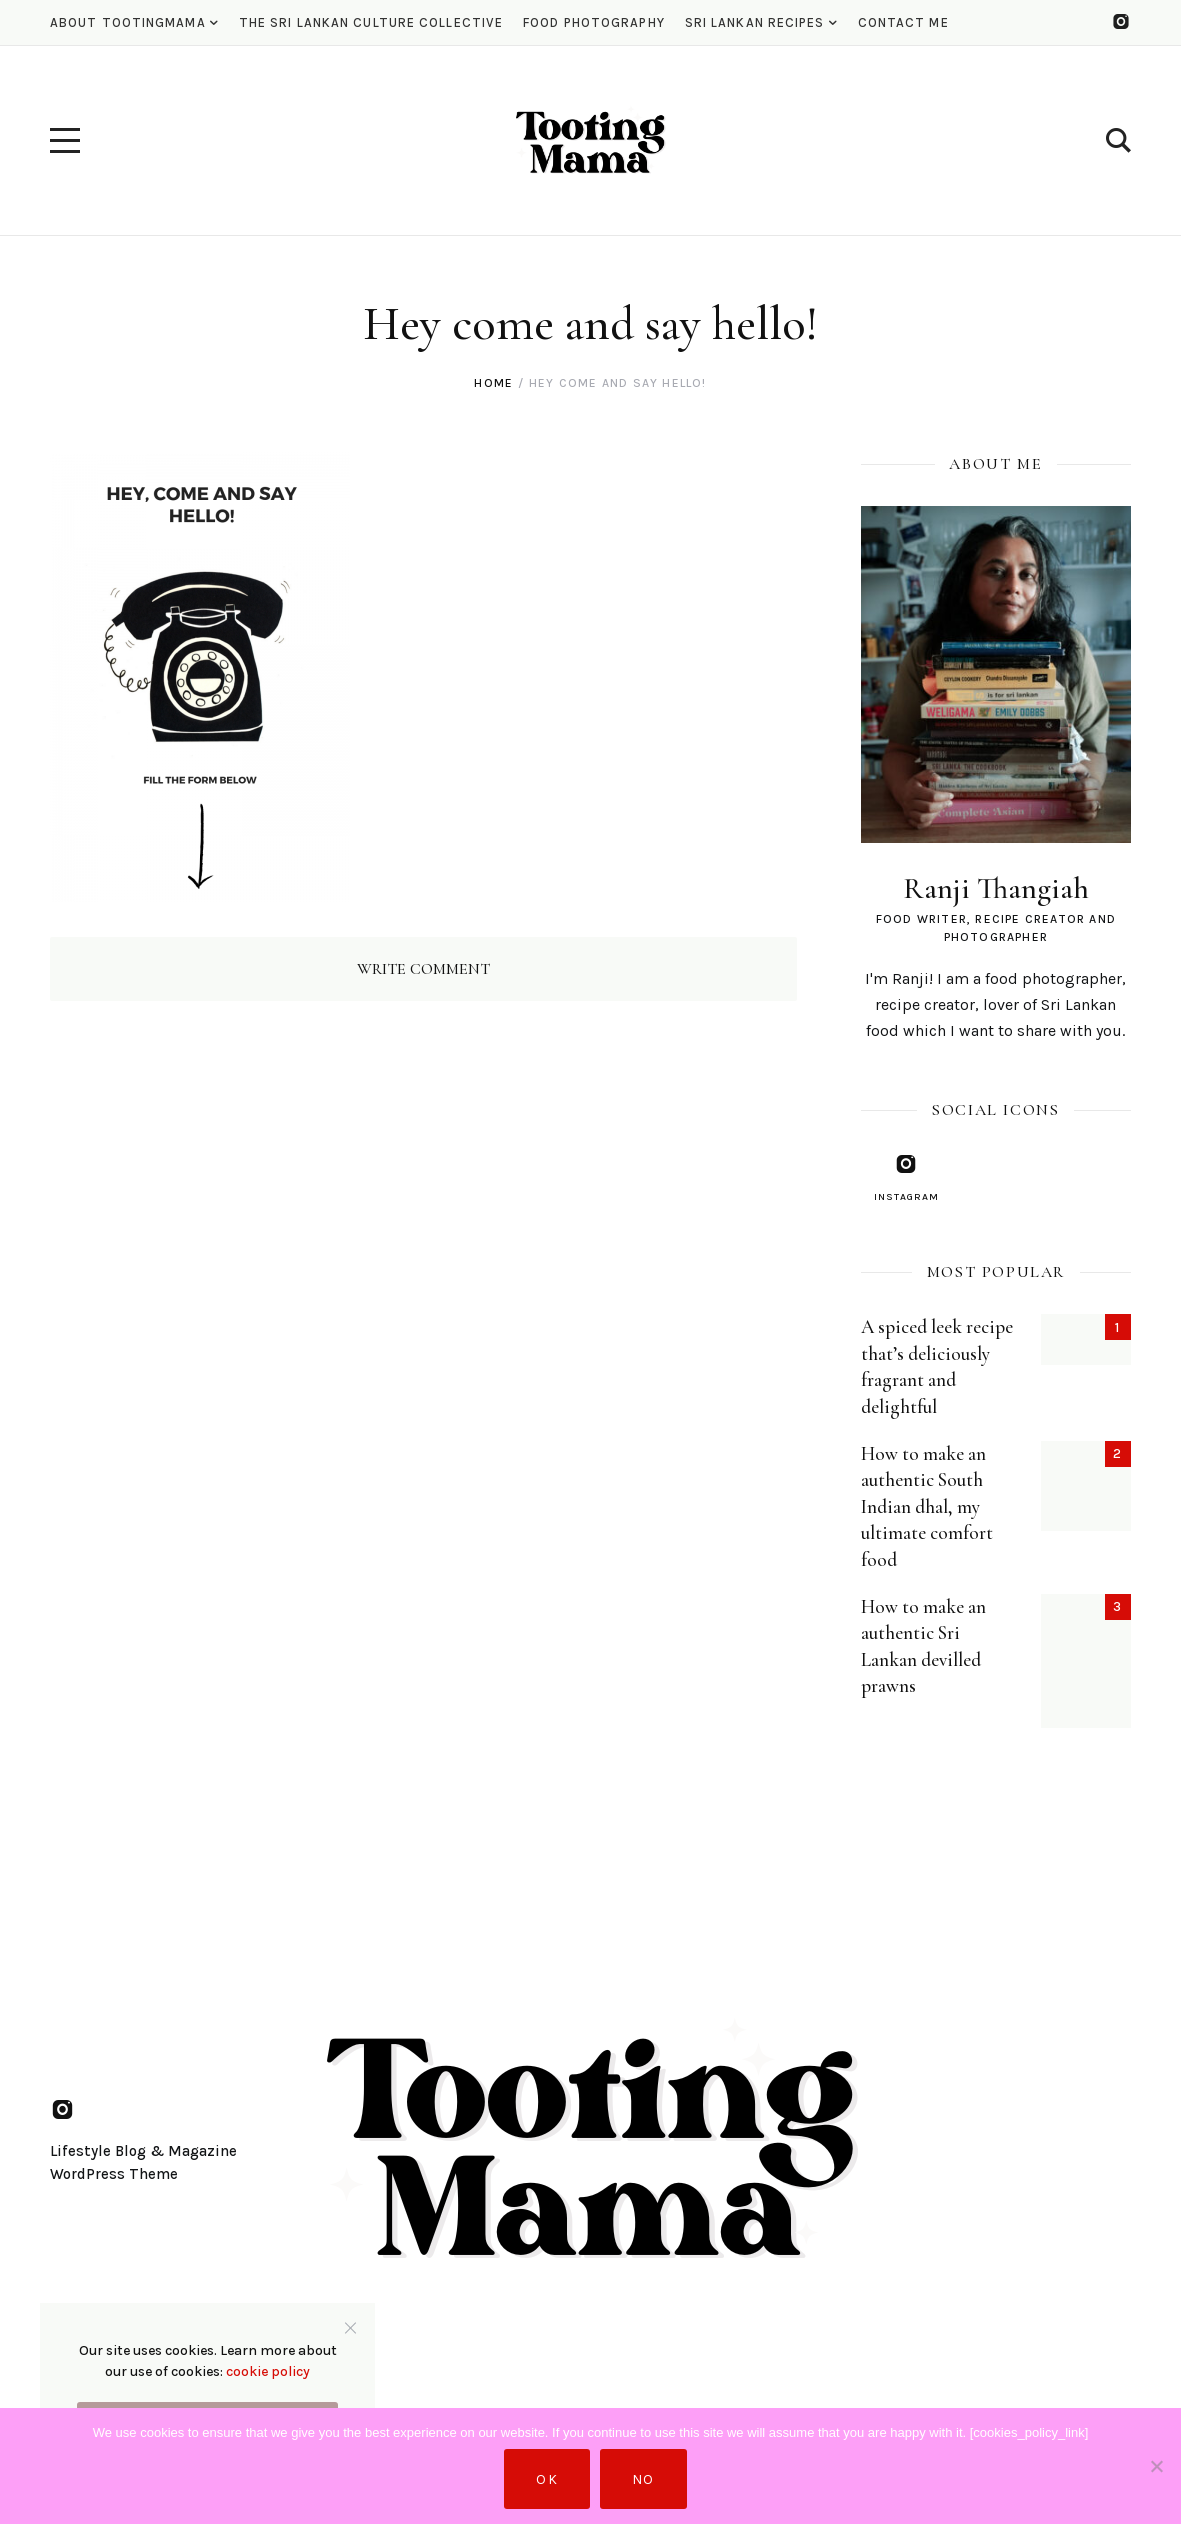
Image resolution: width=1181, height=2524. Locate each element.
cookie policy (268, 2371)
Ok (547, 2479)
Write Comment (423, 969)
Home (493, 383)
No (643, 2479)
